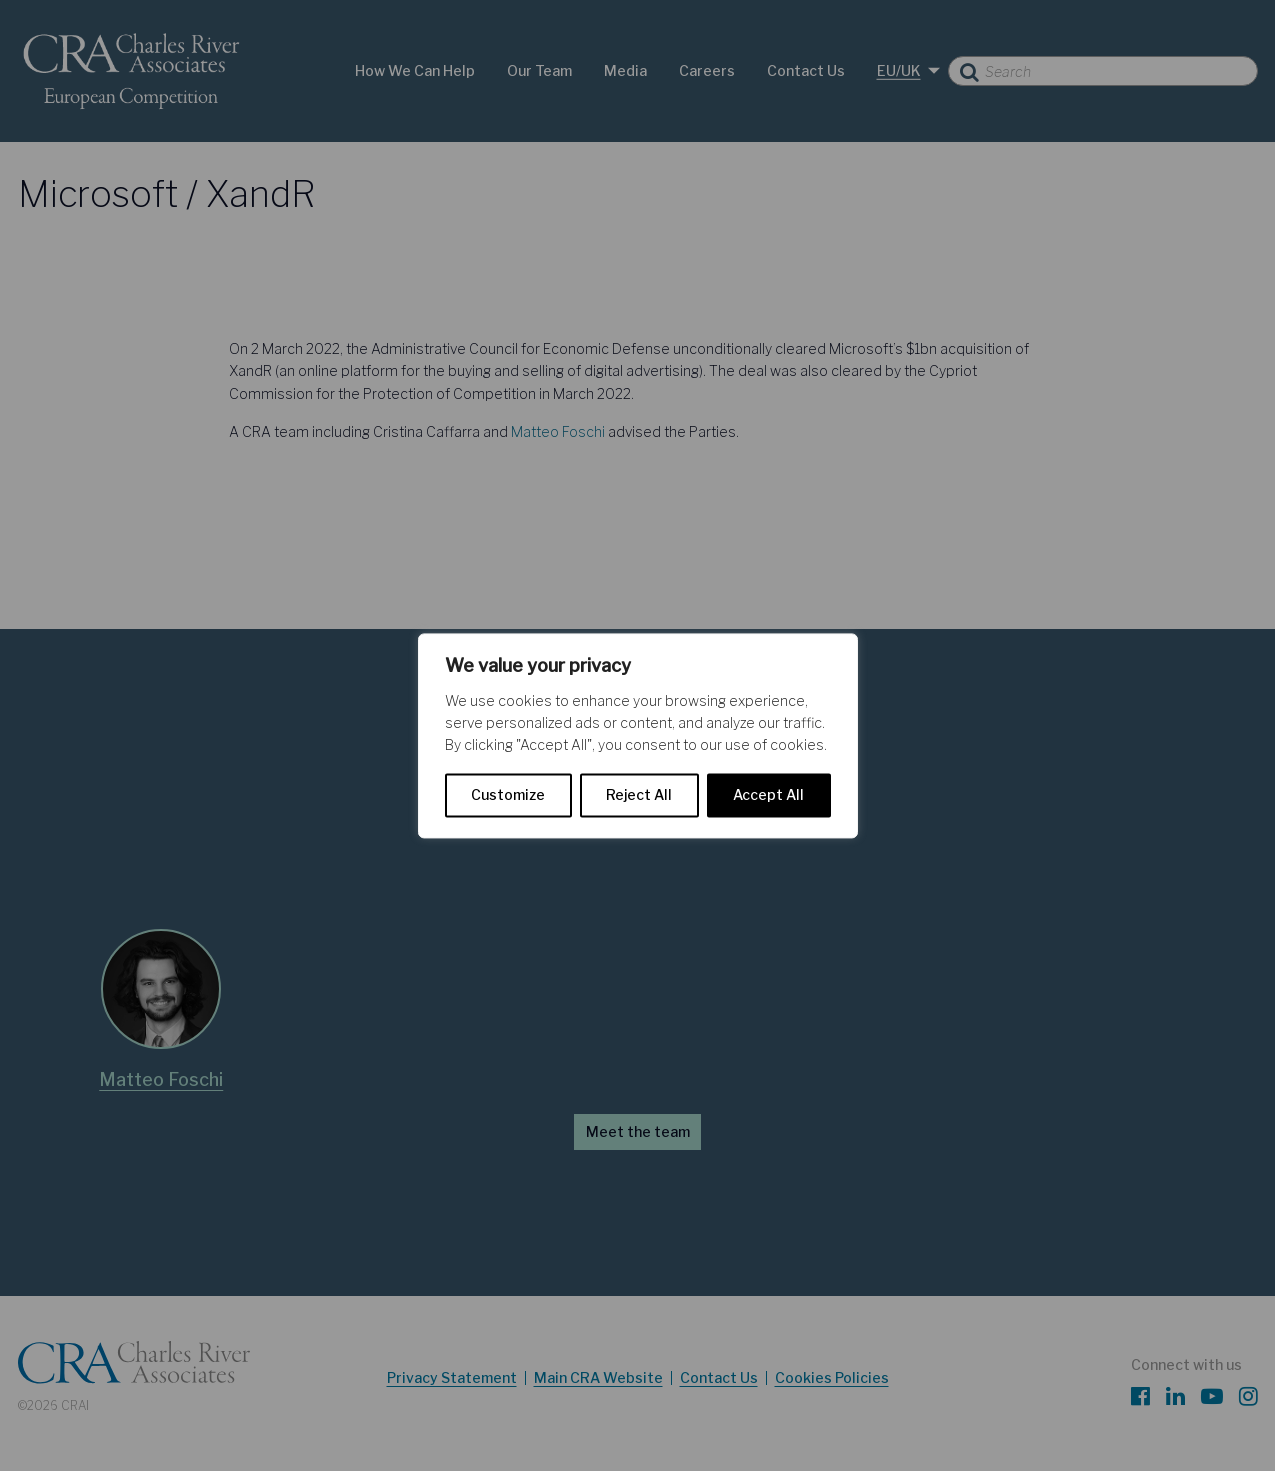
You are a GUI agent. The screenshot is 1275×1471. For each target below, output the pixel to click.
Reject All (639, 794)
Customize (508, 794)
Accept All (768, 794)
